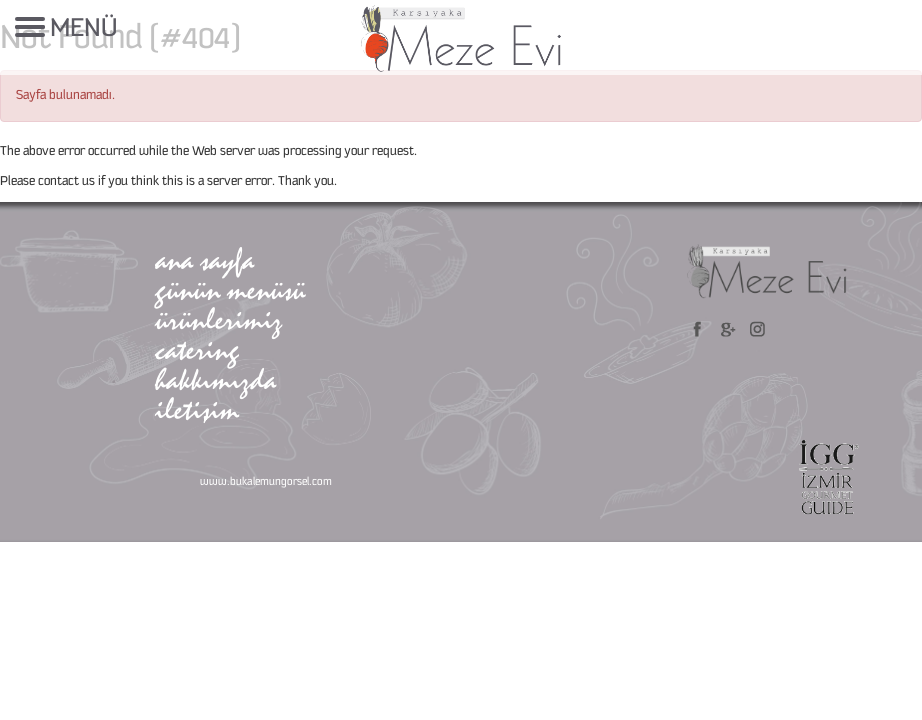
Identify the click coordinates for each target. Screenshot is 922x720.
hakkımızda (215, 379)
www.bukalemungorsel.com (266, 482)
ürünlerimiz (218, 319)
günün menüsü (230, 289)
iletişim (197, 409)
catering (197, 349)
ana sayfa (204, 259)
